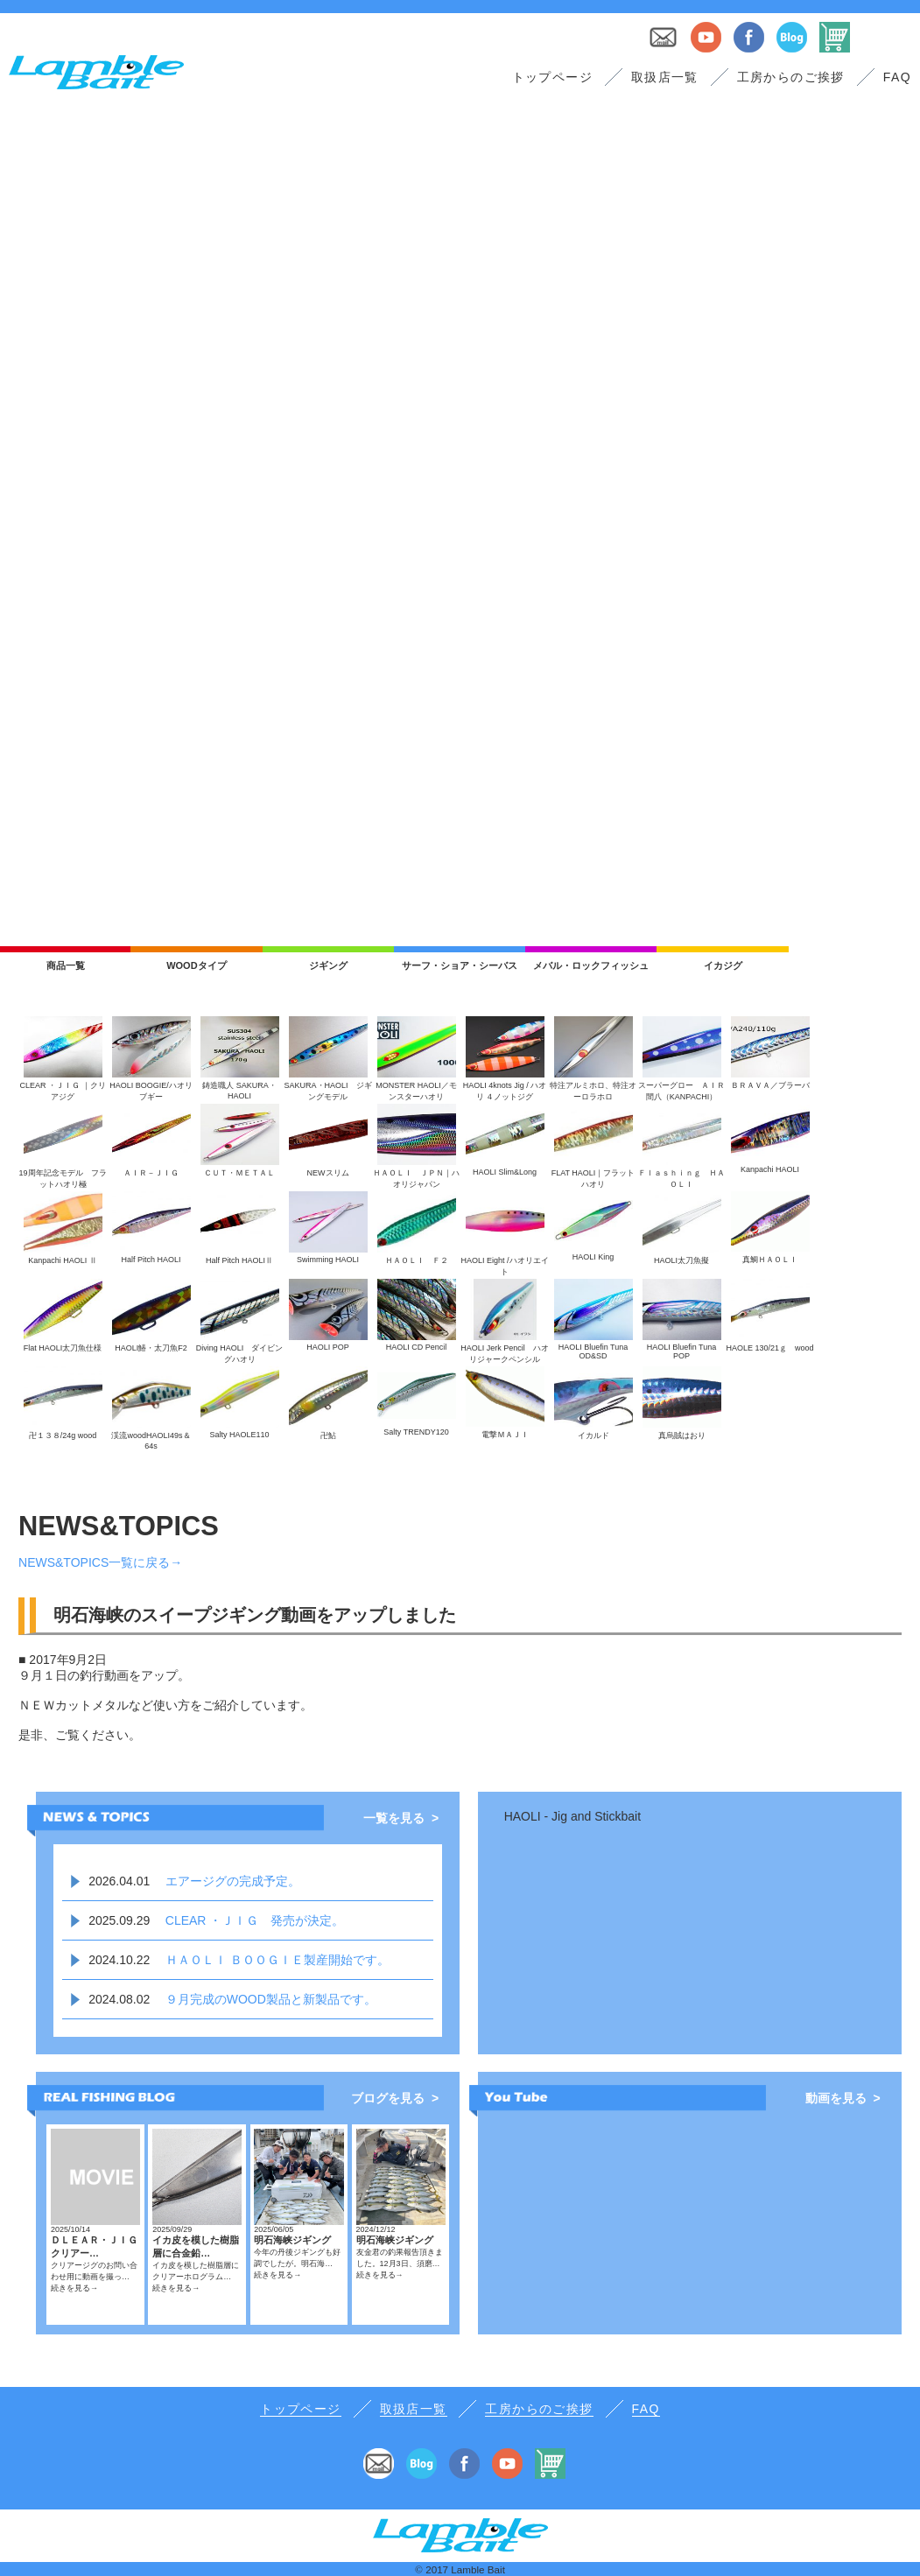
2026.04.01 (119, 1881)
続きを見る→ (74, 2288)
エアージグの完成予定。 (232, 1881)
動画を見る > (843, 2098)
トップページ (552, 77)
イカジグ (723, 965)
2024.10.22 (119, 1960)
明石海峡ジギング (292, 2240)
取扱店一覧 (665, 77)
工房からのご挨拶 (791, 77)
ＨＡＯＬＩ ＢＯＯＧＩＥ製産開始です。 (277, 1960)
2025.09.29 (119, 1920)
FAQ (897, 77)
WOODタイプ (196, 965)
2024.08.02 (119, 1999)
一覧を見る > (401, 1818)
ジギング (328, 965)
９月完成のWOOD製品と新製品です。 (270, 1999)
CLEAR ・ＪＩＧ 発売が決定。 (255, 1920)
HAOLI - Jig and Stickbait (572, 1816)
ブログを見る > (395, 2098)
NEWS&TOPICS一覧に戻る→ (100, 1562)
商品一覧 (65, 965)
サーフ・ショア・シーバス (459, 965)
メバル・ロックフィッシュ (591, 965)
